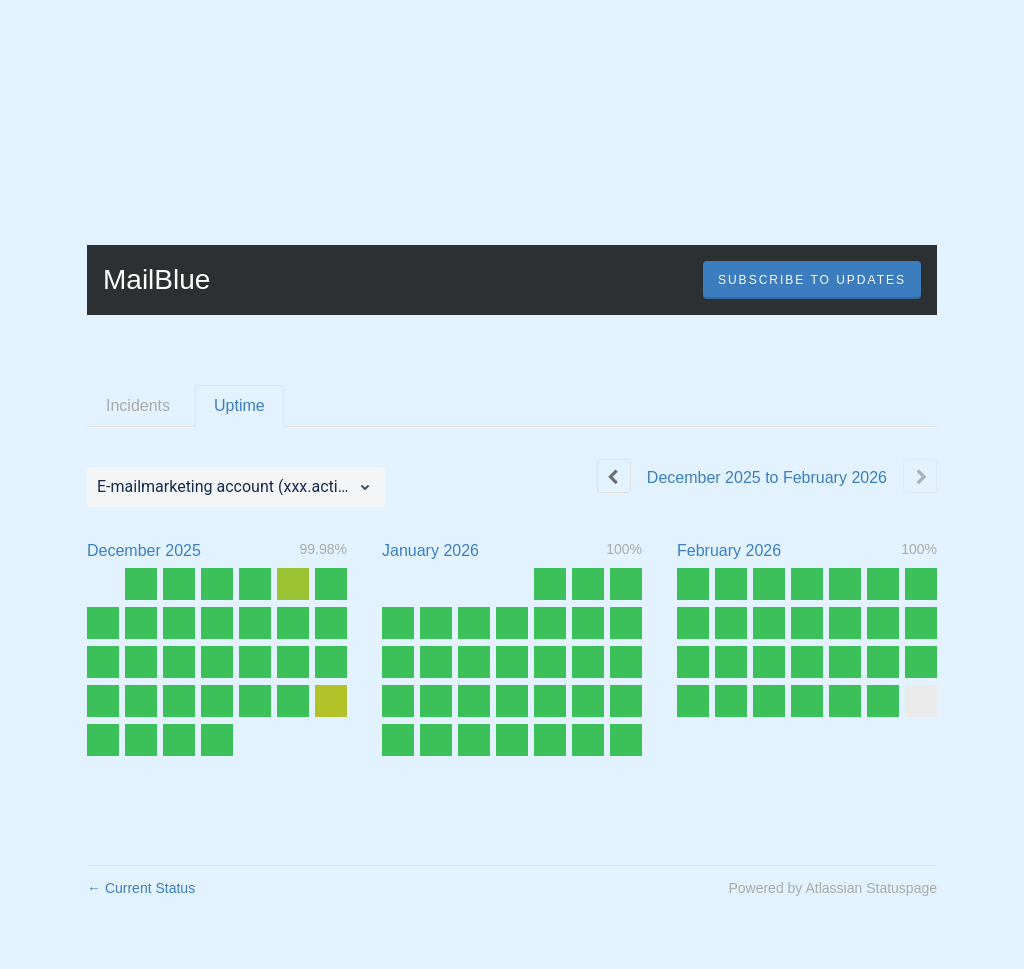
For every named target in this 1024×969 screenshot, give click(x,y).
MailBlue (156, 279)
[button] (812, 280)
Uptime (239, 405)
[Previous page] (614, 476)
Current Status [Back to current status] (141, 888)
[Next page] (920, 476)
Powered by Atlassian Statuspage (832, 888)
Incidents (138, 405)
